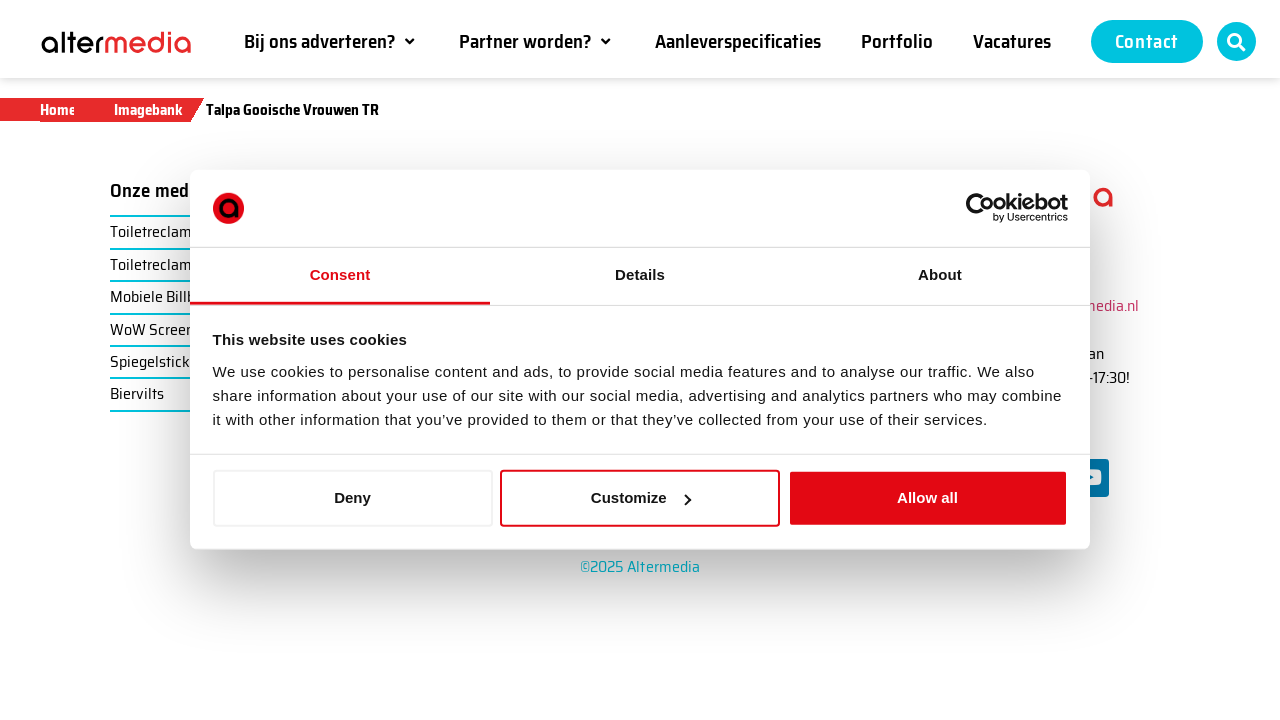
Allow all (927, 497)
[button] (331, 41)
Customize (641, 497)
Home (58, 110)
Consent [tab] (340, 274)
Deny (352, 497)
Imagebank (148, 110)
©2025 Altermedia (640, 566)
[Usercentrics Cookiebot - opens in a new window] (980, 208)
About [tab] (940, 274)
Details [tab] (640, 274)
